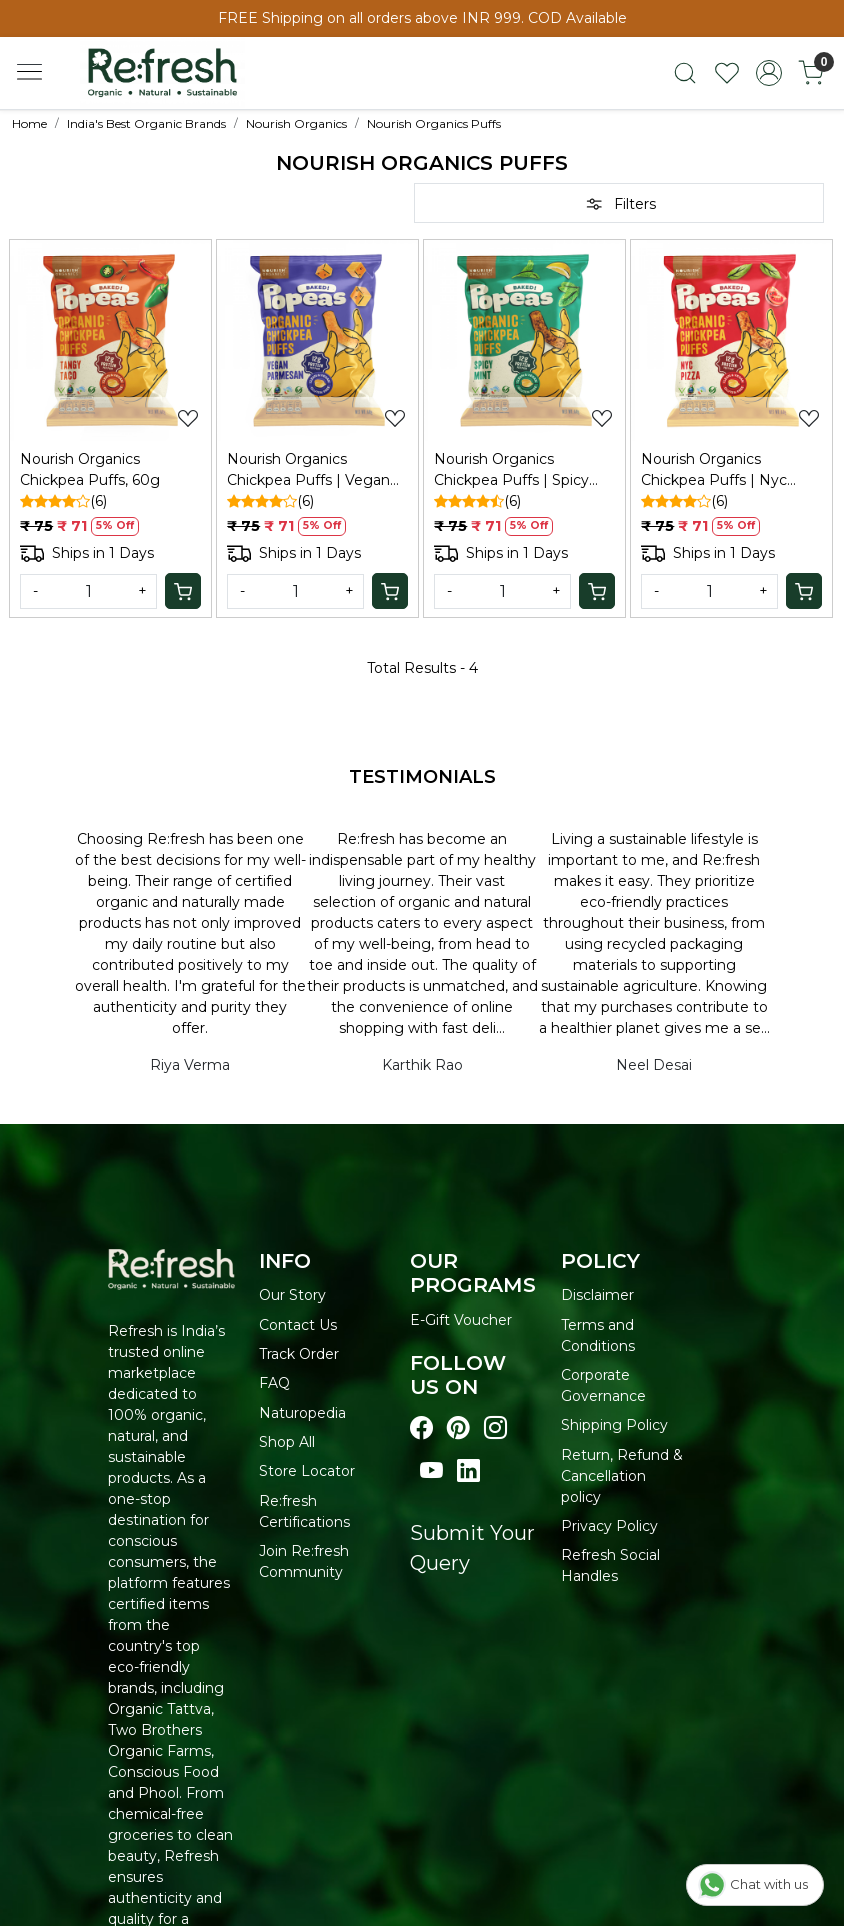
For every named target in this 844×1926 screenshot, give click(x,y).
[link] (685, 73)
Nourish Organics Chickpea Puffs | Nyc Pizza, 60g (714, 470)
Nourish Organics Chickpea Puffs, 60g (90, 469)
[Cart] (183, 591)
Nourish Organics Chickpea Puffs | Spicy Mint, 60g (511, 470)
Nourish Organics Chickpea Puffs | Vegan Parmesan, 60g (308, 470)
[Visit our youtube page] (431, 1471)
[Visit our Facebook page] (421, 1428)
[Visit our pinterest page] (458, 1428)
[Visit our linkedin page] (468, 1471)
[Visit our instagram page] (495, 1428)
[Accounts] (769, 73)
